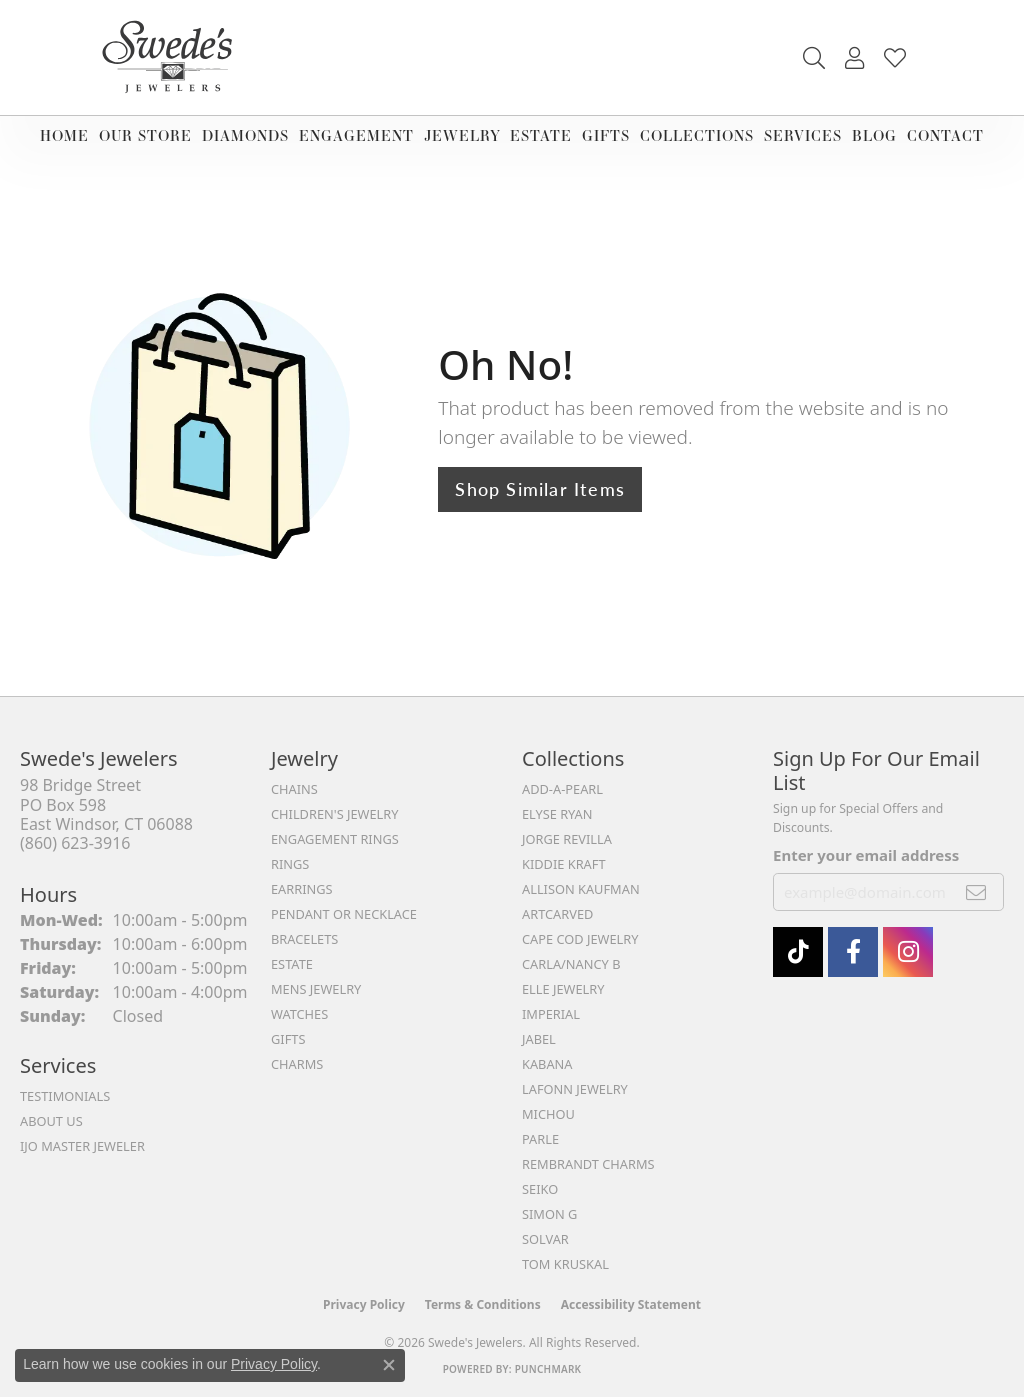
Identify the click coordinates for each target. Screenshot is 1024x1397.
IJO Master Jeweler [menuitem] (82, 1146)
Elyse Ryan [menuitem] (557, 814)
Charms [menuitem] (297, 1064)
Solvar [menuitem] (545, 1239)
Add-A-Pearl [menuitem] (562, 789)
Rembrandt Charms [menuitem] (588, 1164)
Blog (874, 135)
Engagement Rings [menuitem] (335, 839)
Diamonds (245, 135)
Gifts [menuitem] (288, 1039)
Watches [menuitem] (299, 1014)
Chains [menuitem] (294, 789)
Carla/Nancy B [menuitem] (571, 964)
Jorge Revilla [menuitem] (567, 839)
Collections (697, 135)
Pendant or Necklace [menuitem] (344, 914)
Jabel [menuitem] (539, 1039)
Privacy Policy (364, 1304)
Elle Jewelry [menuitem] (563, 989)
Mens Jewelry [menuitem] (316, 989)
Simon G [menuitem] (549, 1214)
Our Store (145, 135)
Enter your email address (866, 855)
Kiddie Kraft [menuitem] (564, 864)
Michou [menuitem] (548, 1114)
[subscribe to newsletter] (976, 892)
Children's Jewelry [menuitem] (335, 814)
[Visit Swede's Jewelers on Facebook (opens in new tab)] (853, 952)
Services (803, 135)
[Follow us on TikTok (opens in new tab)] (798, 952)
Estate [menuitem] (292, 964)
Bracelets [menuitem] (304, 939)
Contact (945, 135)
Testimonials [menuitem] (65, 1096)
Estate (541, 135)
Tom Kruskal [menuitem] (565, 1264)
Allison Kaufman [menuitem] (581, 889)
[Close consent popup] (389, 1365)
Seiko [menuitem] (540, 1189)
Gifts (606, 135)
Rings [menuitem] (290, 864)
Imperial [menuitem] (551, 1014)
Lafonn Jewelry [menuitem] (575, 1089)
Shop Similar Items (540, 488)
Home (64, 135)
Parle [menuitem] (540, 1139)
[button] (814, 58)
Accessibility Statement (631, 1304)
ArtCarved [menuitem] (557, 914)
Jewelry (462, 135)
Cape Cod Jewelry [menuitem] (580, 939)
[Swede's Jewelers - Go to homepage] (173, 57)
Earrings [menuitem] (302, 889)
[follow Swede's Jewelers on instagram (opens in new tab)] (908, 952)
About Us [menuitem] (51, 1121)
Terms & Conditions (483, 1304)
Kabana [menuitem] (547, 1064)
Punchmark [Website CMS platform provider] (548, 1369)
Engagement (356, 135)
